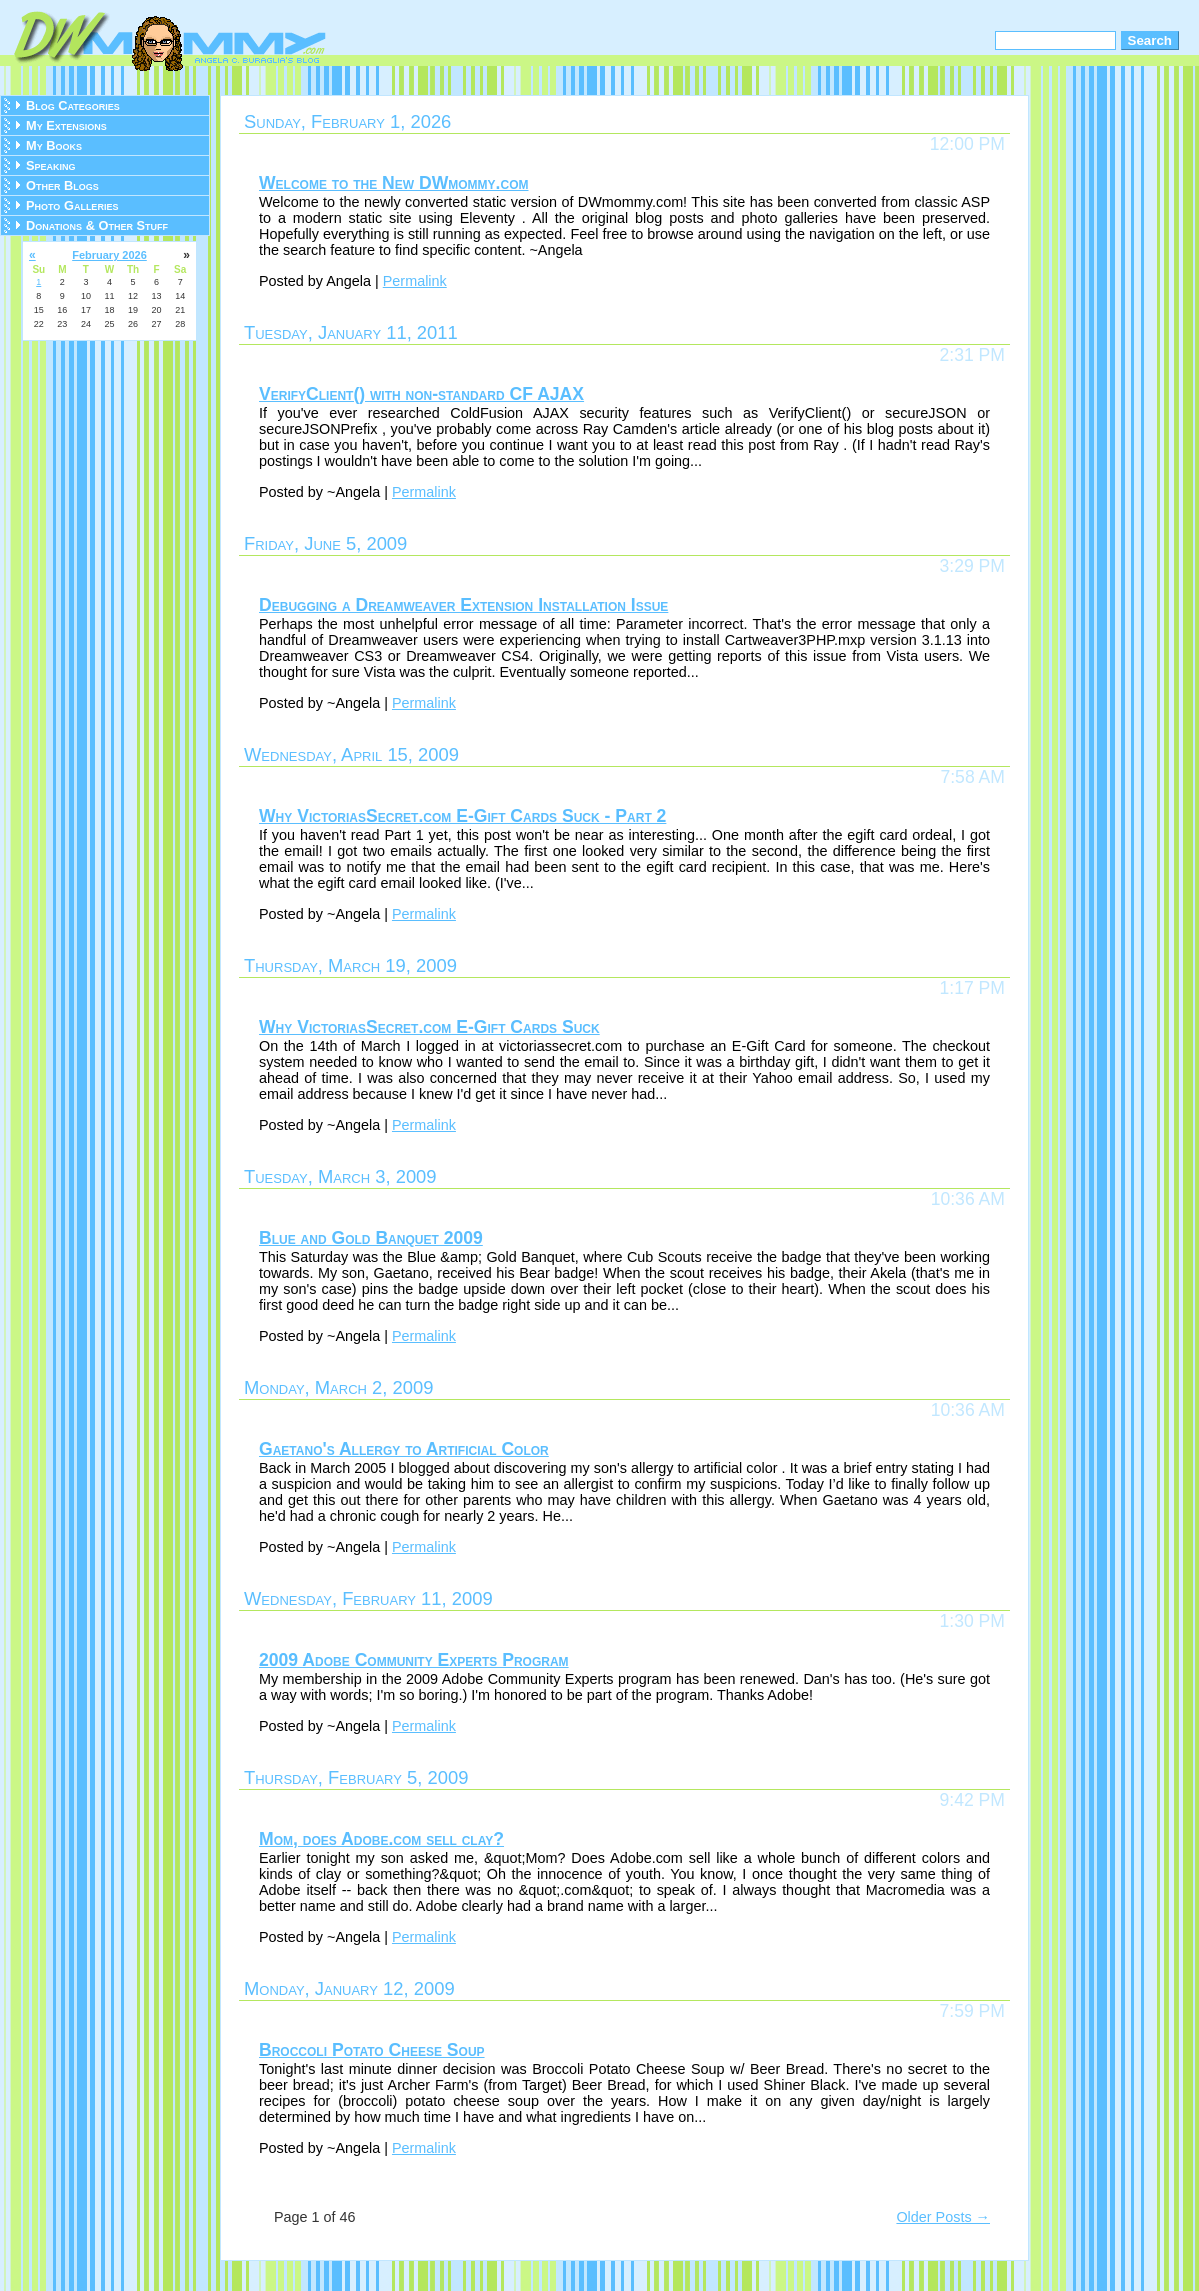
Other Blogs (62, 185)
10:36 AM (968, 1199)
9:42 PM (972, 1800)
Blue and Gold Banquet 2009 (371, 1238)
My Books (54, 145)
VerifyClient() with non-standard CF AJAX (421, 394)
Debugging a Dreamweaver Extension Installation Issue (463, 605)
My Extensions (66, 125)
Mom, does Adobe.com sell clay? (381, 1839)
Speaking (51, 165)
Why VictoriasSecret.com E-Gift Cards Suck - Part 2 (462, 816)
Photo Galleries (72, 205)
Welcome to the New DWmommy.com (394, 183)
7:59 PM (972, 2011)
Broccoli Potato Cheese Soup (372, 2050)
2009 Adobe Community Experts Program (414, 1660)
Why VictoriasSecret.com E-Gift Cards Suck (429, 1027)
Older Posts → (943, 2217)
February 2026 (109, 255)
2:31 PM (972, 355)
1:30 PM (972, 1621)
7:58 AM (972, 777)
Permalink (415, 281)
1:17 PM (972, 988)
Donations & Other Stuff (97, 225)
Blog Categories (73, 105)
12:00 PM (967, 144)
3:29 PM (972, 566)
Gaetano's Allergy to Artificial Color (404, 1449)
